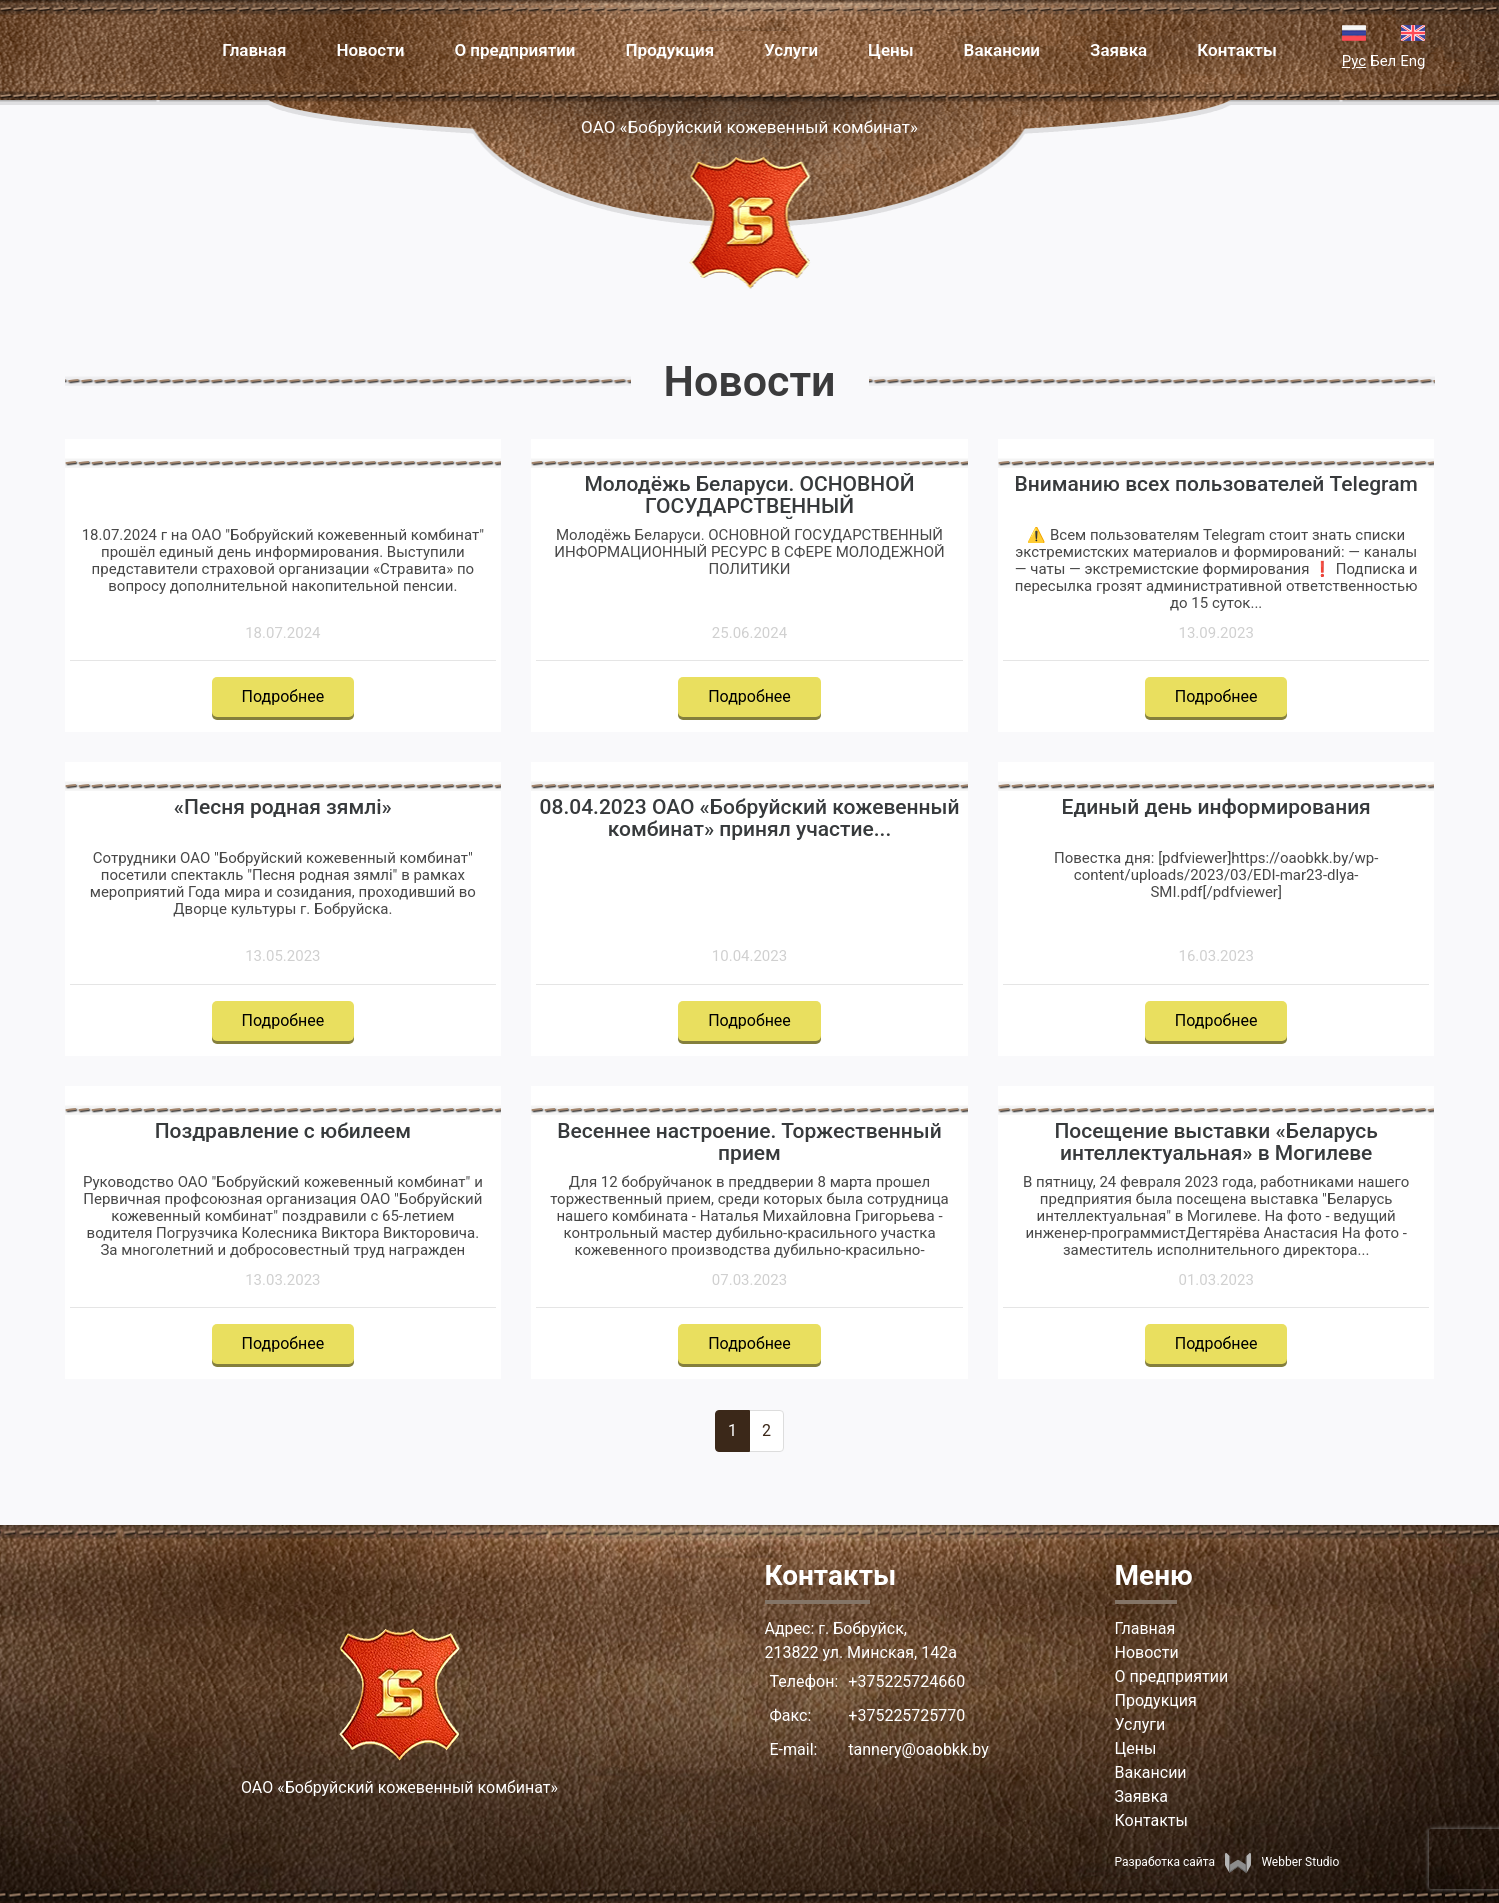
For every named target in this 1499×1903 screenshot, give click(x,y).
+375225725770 (906, 1715)
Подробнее (283, 696)
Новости (370, 50)
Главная (254, 50)
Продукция (670, 50)
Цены (890, 50)
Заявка (1118, 50)
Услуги (791, 50)
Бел (1383, 61)
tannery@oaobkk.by (918, 1749)
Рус (1354, 61)
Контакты (1237, 50)
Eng (1412, 61)
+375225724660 (906, 1681)
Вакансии (1002, 50)
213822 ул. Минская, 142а (861, 1652)
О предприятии (514, 50)
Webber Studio (1282, 1862)
